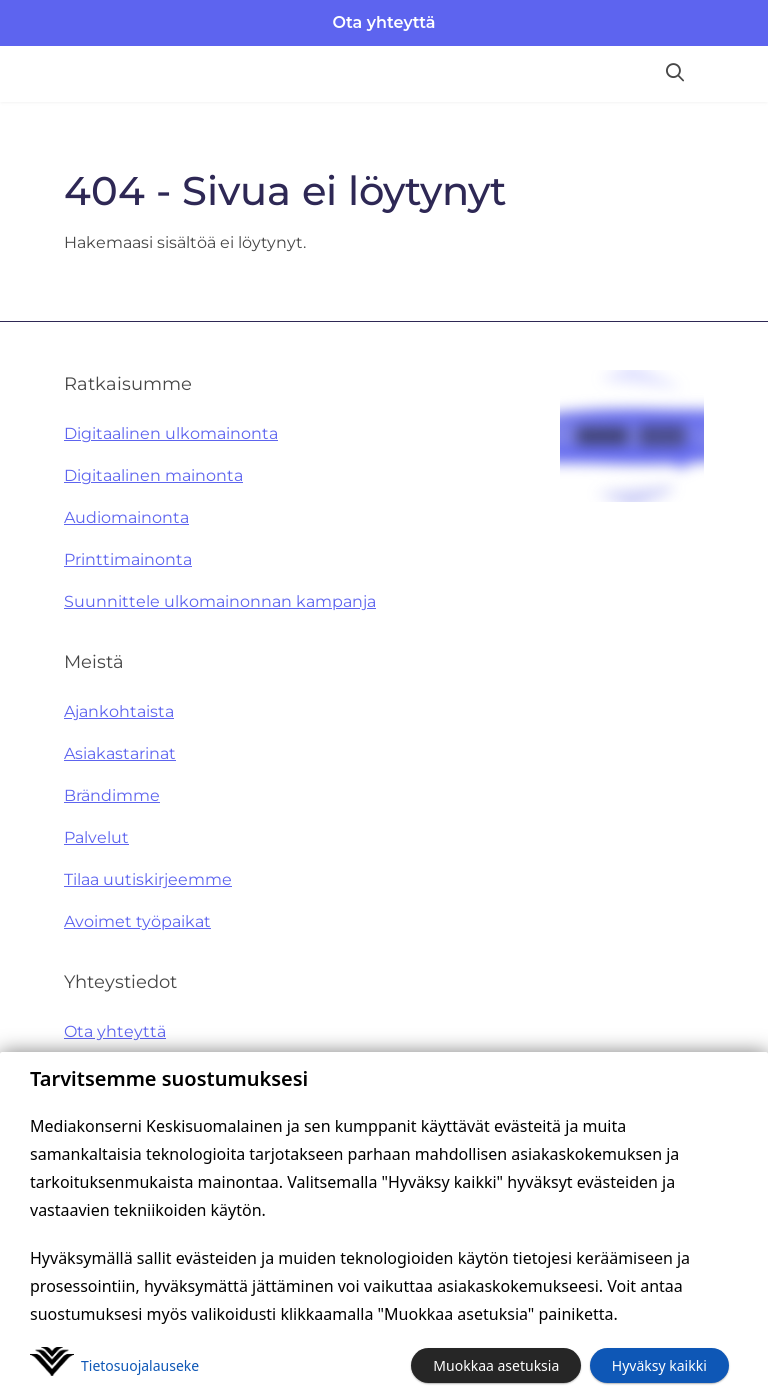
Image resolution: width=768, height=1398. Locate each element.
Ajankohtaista (119, 711)
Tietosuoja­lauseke (140, 1365)
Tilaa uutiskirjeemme (148, 879)
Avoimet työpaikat (137, 921)
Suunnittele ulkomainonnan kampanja (220, 601)
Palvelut (96, 837)
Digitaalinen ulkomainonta (171, 433)
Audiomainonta (126, 517)
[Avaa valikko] (734, 74)
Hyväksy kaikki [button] (659, 1365)
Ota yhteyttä (384, 22)
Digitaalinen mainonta (153, 475)
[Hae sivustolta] (675, 74)
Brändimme (112, 795)
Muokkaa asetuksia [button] (496, 1365)
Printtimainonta (128, 559)
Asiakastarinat (120, 753)
